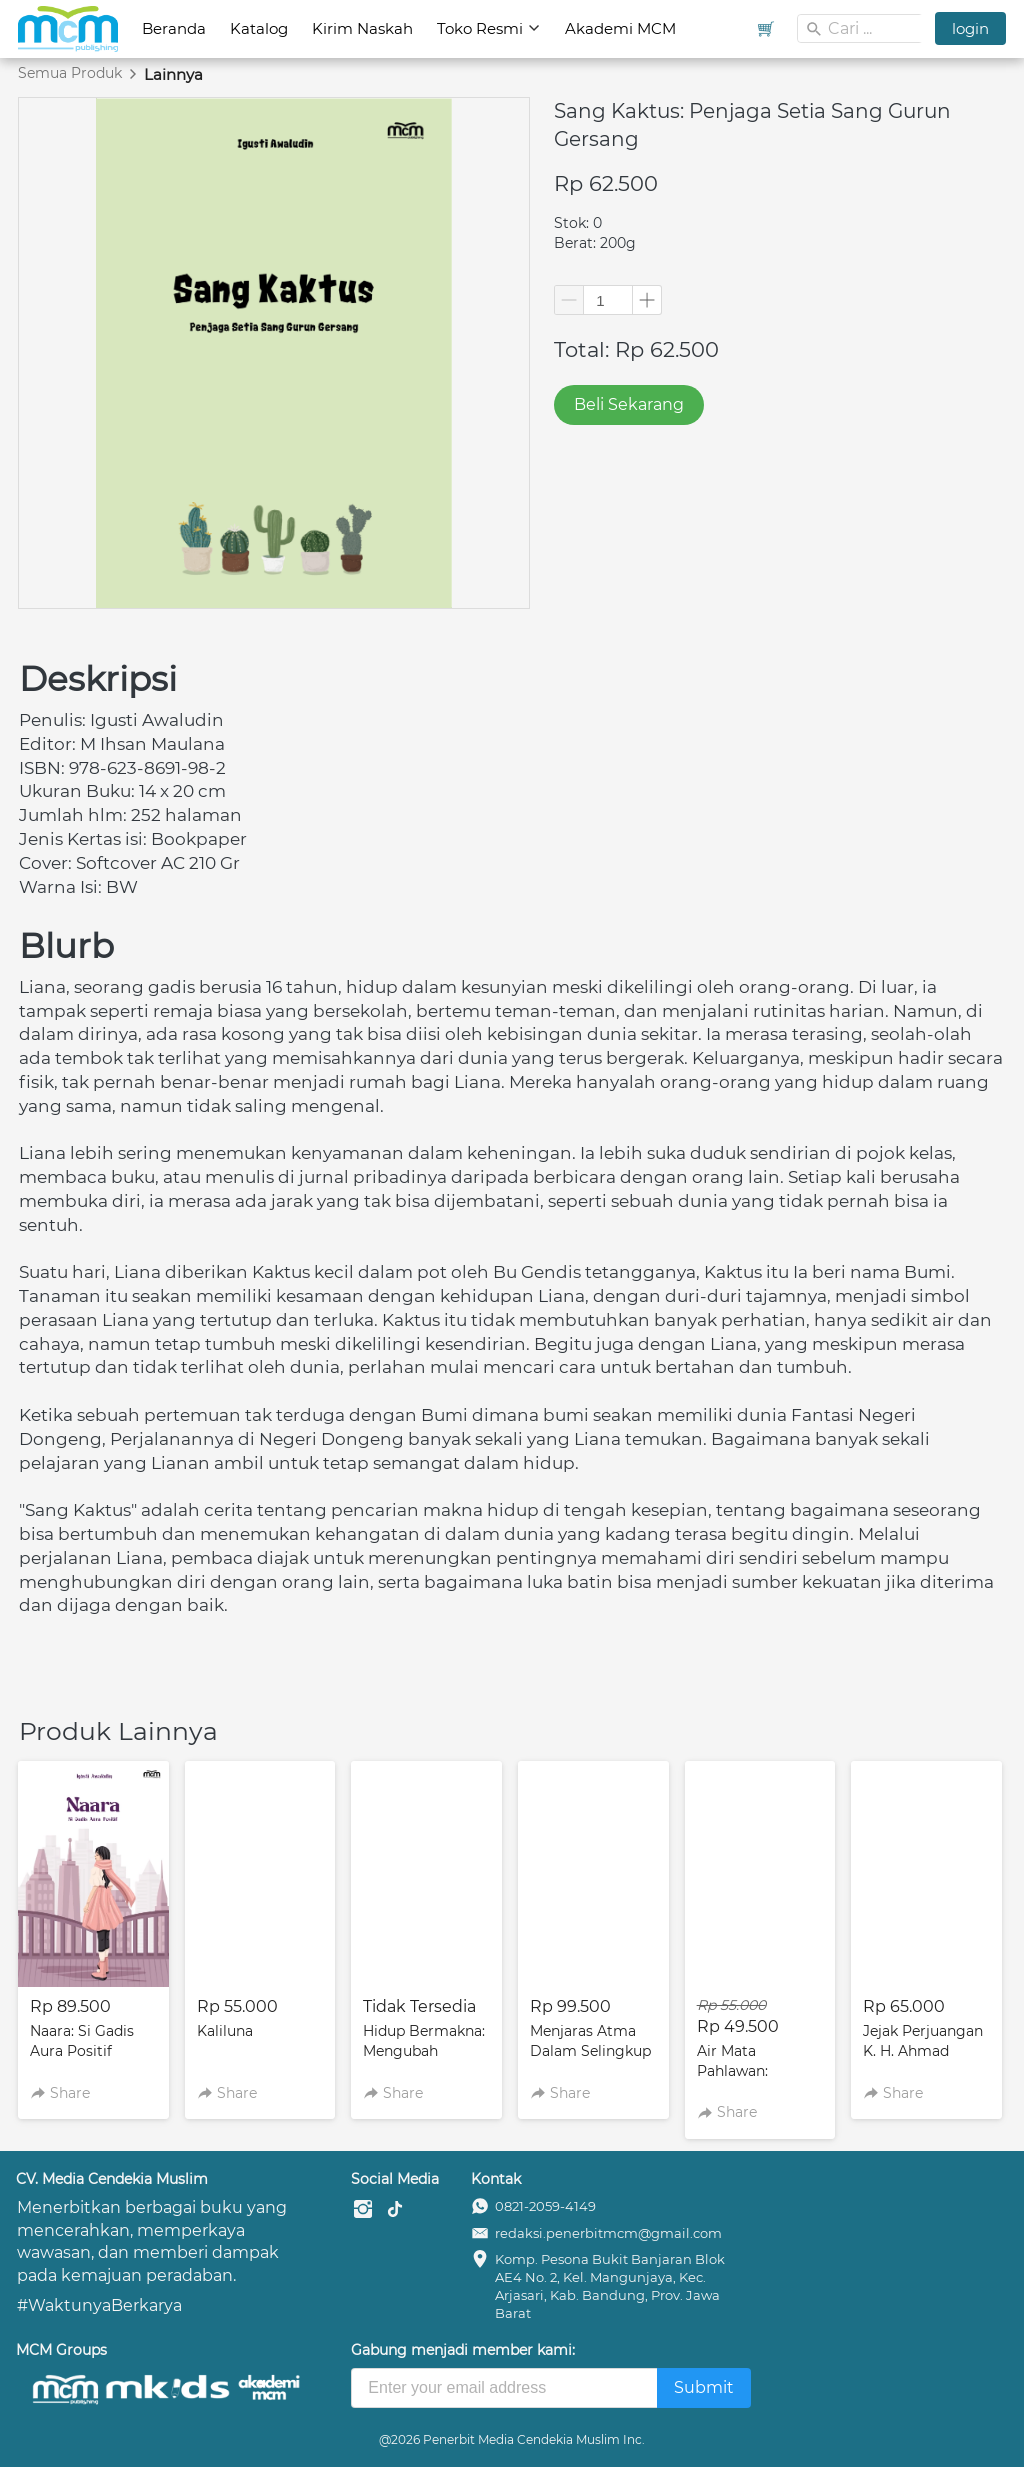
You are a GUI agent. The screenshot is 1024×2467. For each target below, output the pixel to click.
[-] (363, 2210)
